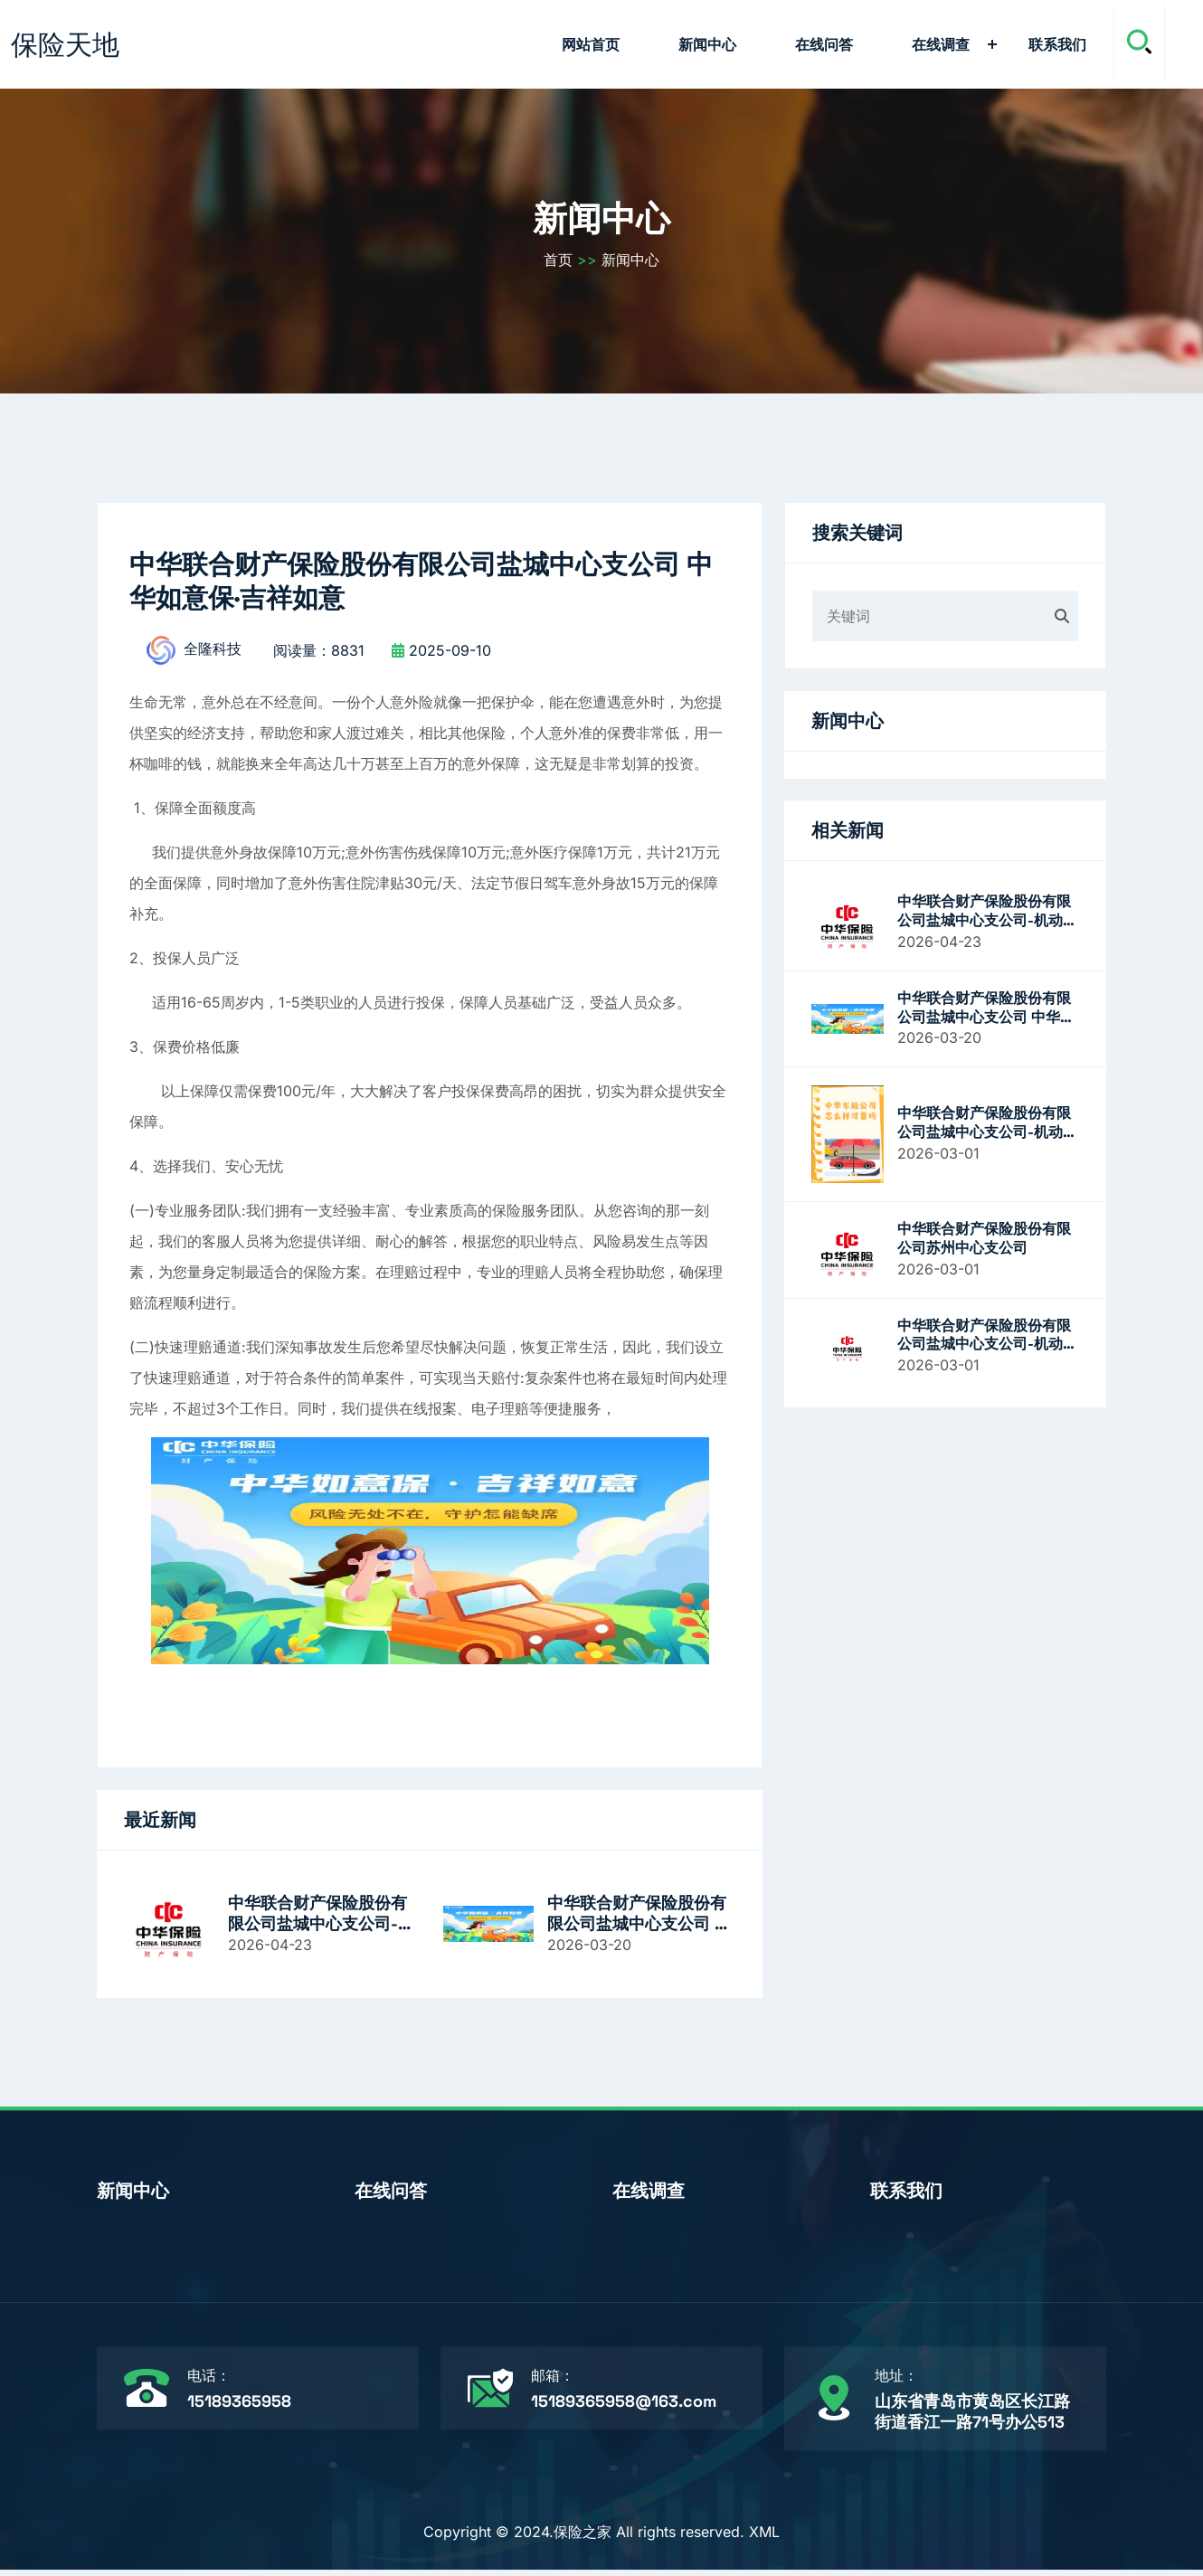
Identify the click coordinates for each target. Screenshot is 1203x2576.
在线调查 (941, 44)
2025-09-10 (441, 656)
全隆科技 (190, 655)
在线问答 (824, 44)
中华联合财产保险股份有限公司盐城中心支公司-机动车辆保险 (321, 1919)
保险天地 (65, 44)
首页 (558, 262)
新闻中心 (707, 44)
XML (764, 2538)
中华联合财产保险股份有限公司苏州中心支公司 (984, 1241)
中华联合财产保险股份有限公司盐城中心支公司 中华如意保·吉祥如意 (639, 1919)
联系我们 (1057, 44)
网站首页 (591, 44)
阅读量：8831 (319, 656)
